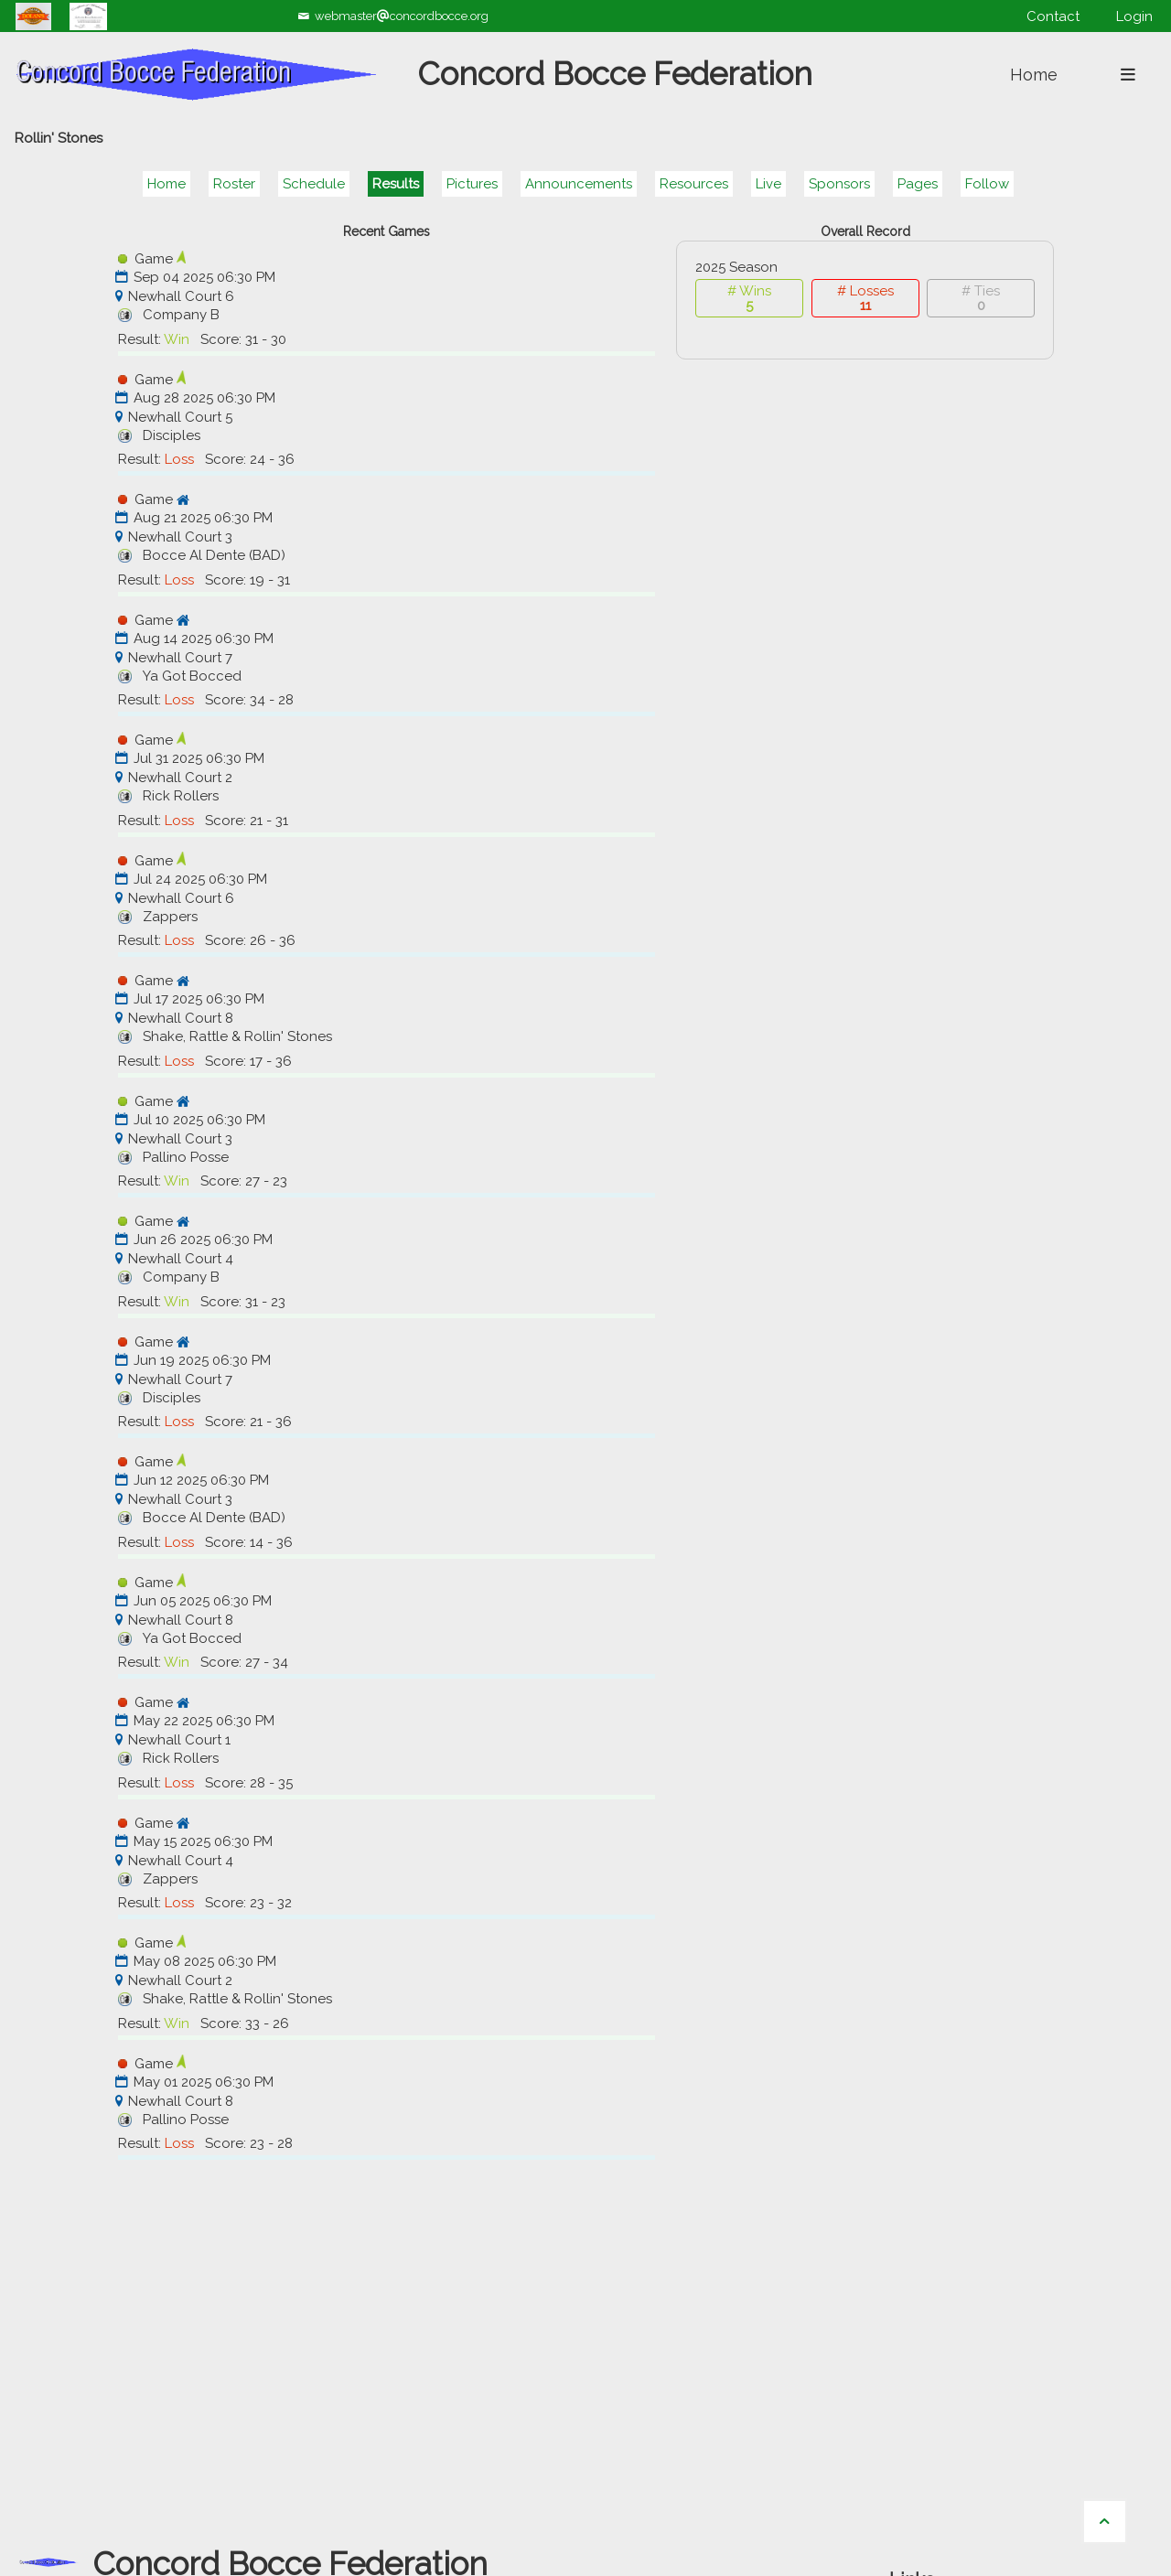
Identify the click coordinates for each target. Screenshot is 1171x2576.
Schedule (314, 184)
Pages (917, 184)
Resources (694, 184)
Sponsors (839, 184)
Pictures (472, 184)
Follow (987, 184)
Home (166, 184)
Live (768, 184)
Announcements (578, 184)
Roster (234, 184)
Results (395, 184)
